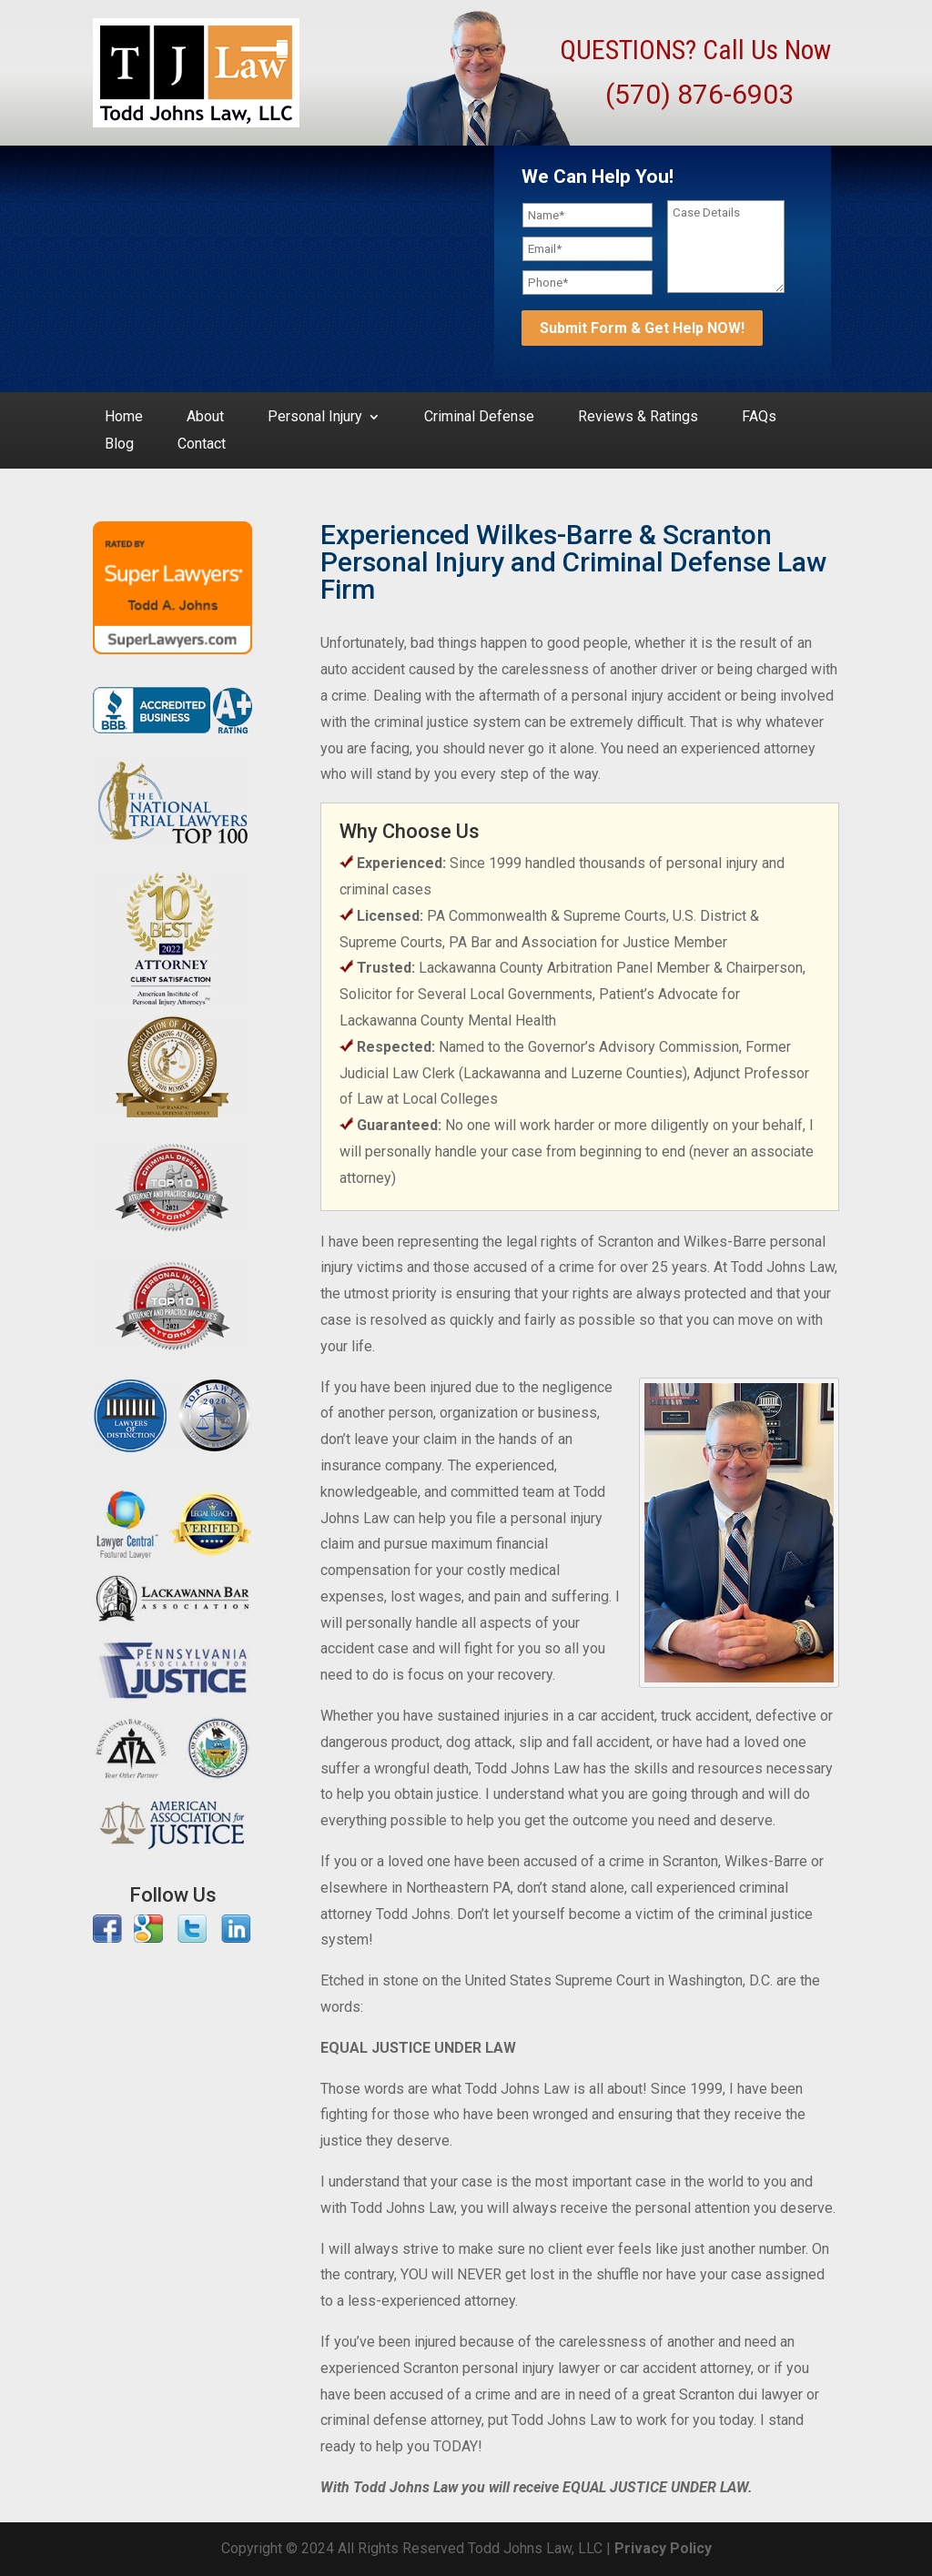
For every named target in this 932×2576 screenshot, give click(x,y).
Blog (119, 445)
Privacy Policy (663, 2548)
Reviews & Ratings (638, 417)
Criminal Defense (479, 417)
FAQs (759, 417)
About (205, 417)
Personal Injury (315, 417)
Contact (201, 445)
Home (124, 417)
